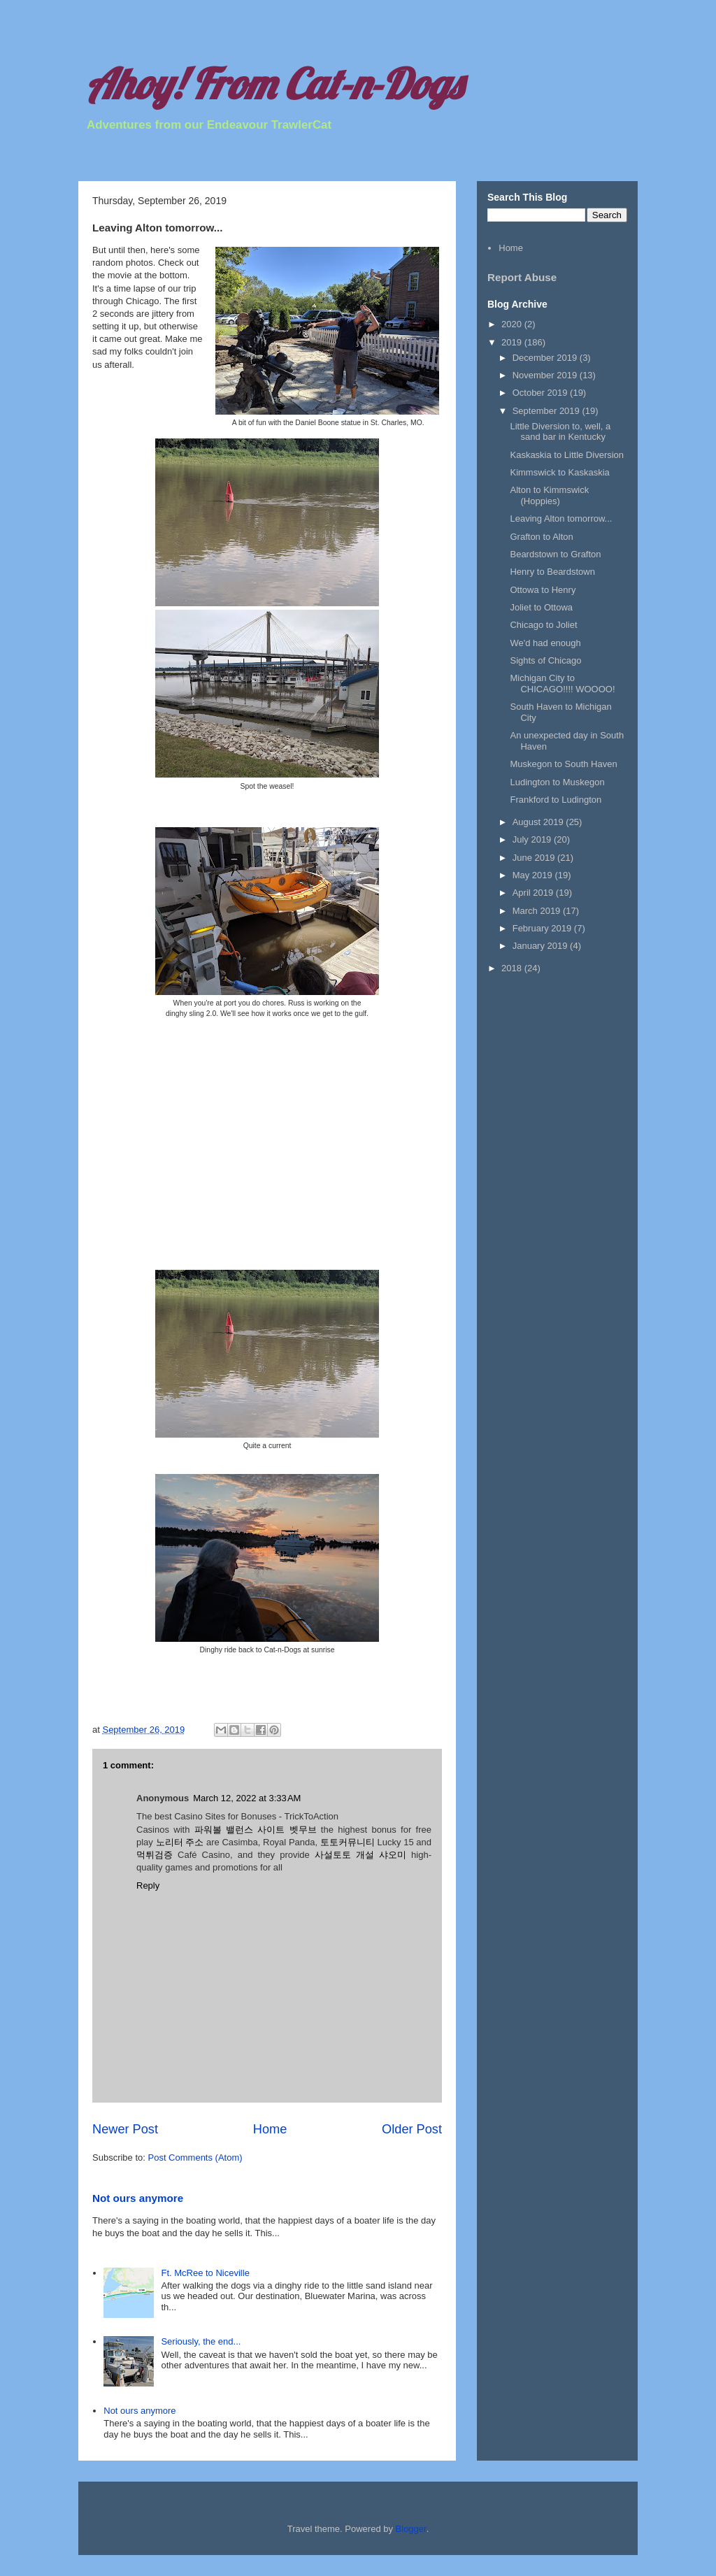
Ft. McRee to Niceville (205, 2273)
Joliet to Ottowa (541, 607)
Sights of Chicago (545, 660)
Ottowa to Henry (542, 590)
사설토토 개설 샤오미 (360, 1854)
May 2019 (534, 875)
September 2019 (547, 411)
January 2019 (541, 945)
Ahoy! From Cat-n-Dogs (273, 83)
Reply (147, 1885)
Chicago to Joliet (543, 625)
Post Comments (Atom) (195, 2157)
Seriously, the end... (201, 2341)
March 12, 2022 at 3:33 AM (247, 1798)
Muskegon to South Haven (563, 764)
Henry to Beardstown (552, 571)
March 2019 (538, 911)
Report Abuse (522, 277)
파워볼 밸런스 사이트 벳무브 (255, 1829)
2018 (512, 968)
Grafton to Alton (541, 536)
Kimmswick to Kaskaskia (559, 472)
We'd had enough (545, 643)
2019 (512, 342)
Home (270, 2129)
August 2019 (539, 822)
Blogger (411, 2529)
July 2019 (533, 839)
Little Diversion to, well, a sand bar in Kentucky (560, 432)
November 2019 (546, 375)
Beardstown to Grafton (555, 554)
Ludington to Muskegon (557, 782)
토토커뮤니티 (347, 1842)
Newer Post (125, 2129)
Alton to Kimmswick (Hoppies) (549, 495)
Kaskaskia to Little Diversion (567, 455)
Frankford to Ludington (555, 799)
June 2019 (535, 857)
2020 (512, 324)
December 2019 (546, 357)
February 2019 (543, 928)
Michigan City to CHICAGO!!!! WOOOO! (562, 683)
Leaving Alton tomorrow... (561, 518)
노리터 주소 (180, 1842)
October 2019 (541, 392)
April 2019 (534, 892)
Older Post (412, 2129)
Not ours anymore (137, 2198)
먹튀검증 (154, 1854)
